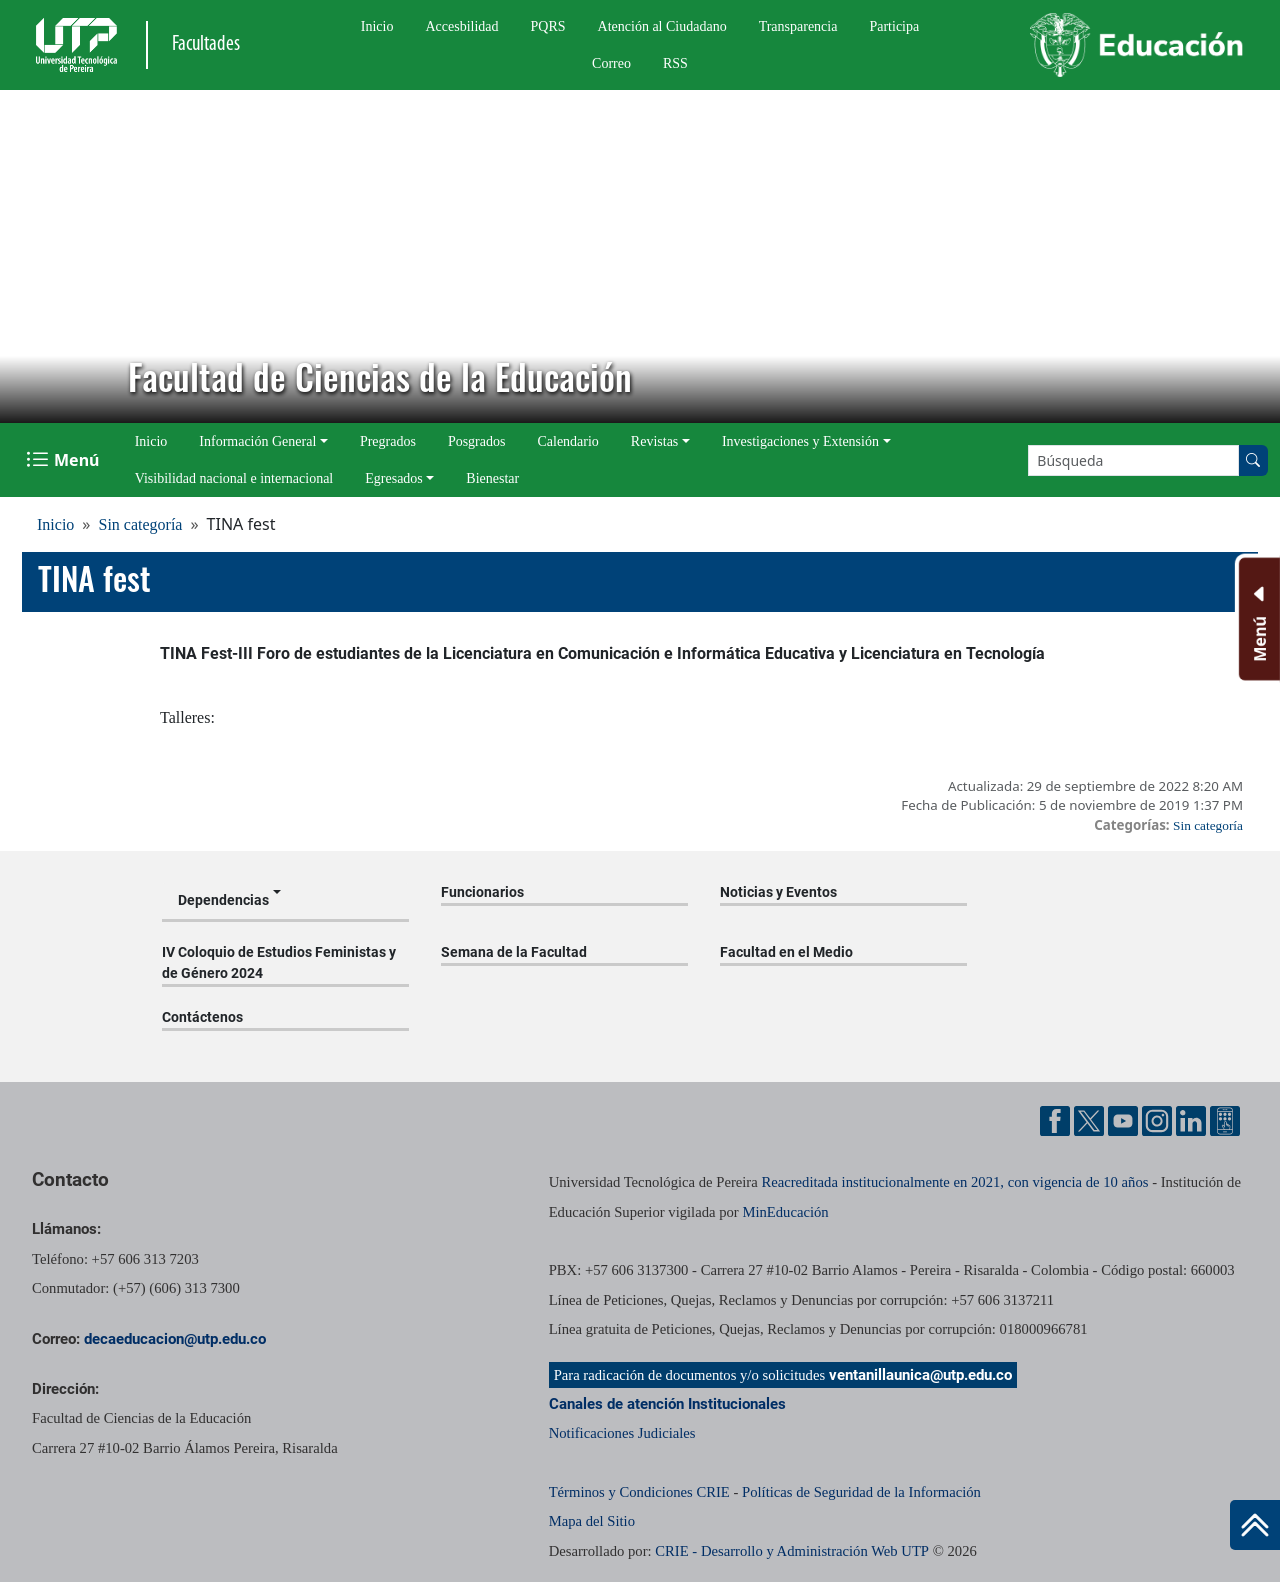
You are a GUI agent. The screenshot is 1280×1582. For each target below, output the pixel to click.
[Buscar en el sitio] (1253, 460)
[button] (31, 257)
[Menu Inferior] (1257, 619)
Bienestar (492, 478)
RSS (675, 63)
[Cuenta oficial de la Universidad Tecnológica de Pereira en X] (1089, 1121)
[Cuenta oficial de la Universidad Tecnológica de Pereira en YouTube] (1123, 1121)
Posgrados (477, 441)
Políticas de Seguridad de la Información (861, 1492)
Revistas (654, 441)
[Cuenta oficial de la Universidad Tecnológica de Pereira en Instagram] (1157, 1121)
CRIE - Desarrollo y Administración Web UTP (792, 1551)
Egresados (394, 478)
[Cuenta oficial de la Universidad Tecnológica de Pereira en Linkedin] (1191, 1121)
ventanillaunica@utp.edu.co (920, 1375)
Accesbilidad (461, 26)
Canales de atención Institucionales (667, 1404)
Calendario (567, 441)
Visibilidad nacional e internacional (234, 478)
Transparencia (798, 26)
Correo (611, 63)
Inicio (377, 26)
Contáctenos (202, 1017)
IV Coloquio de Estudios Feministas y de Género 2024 (279, 962)
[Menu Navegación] (64, 460)
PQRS (548, 26)
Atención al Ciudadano (662, 26)
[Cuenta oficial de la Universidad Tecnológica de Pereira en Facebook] (1055, 1121)
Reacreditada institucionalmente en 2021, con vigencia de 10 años (954, 1182)
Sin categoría (140, 524)
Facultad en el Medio (786, 952)
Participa (894, 26)
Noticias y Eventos (778, 892)
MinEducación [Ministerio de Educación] (785, 1212)
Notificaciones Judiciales (622, 1433)
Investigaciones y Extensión (800, 441)
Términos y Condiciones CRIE (639, 1492)
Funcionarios (482, 892)
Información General (257, 441)
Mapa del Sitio (592, 1521)
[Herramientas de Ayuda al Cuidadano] (1225, 1121)
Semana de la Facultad (514, 952)
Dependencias (223, 900)
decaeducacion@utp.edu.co (175, 1339)
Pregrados (388, 441)
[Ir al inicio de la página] (1255, 1525)
